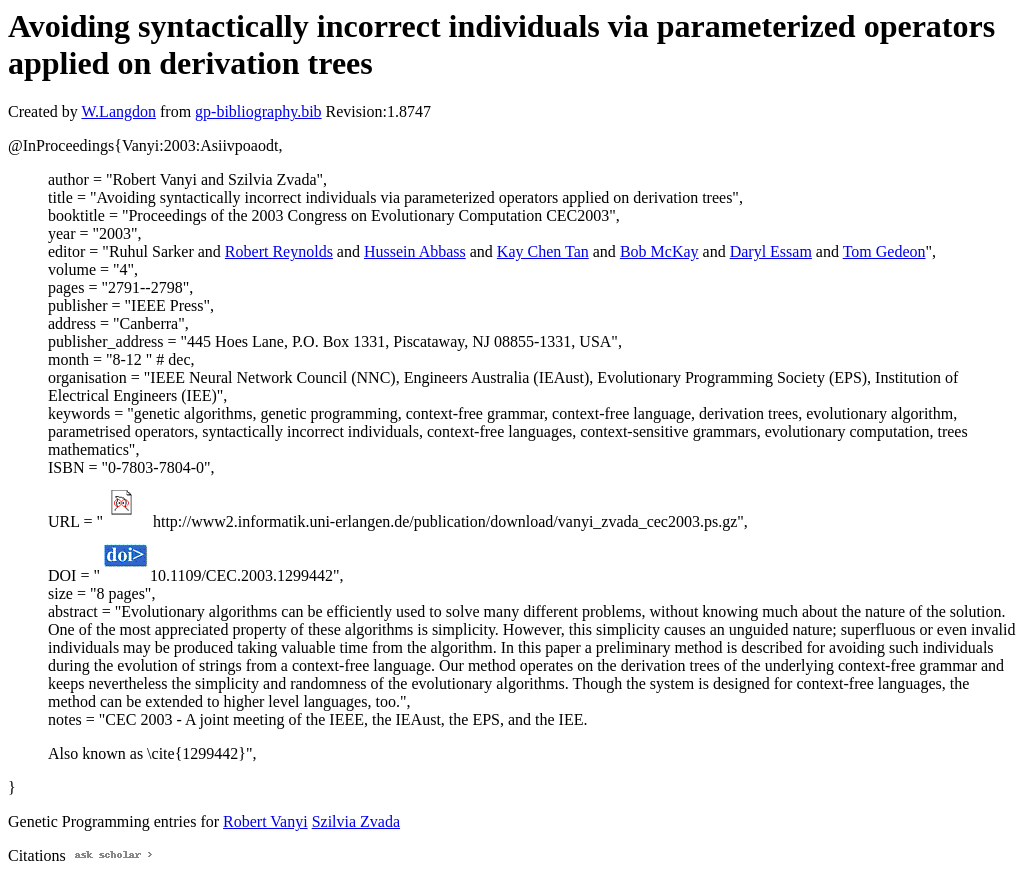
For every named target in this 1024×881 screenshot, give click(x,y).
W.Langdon (118, 111)
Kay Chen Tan (543, 251)
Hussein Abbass (415, 251)
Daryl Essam (771, 251)
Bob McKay (659, 251)
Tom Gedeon (884, 251)
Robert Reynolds (279, 251)
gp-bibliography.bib (258, 111)
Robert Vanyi (265, 821)
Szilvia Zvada (356, 821)
